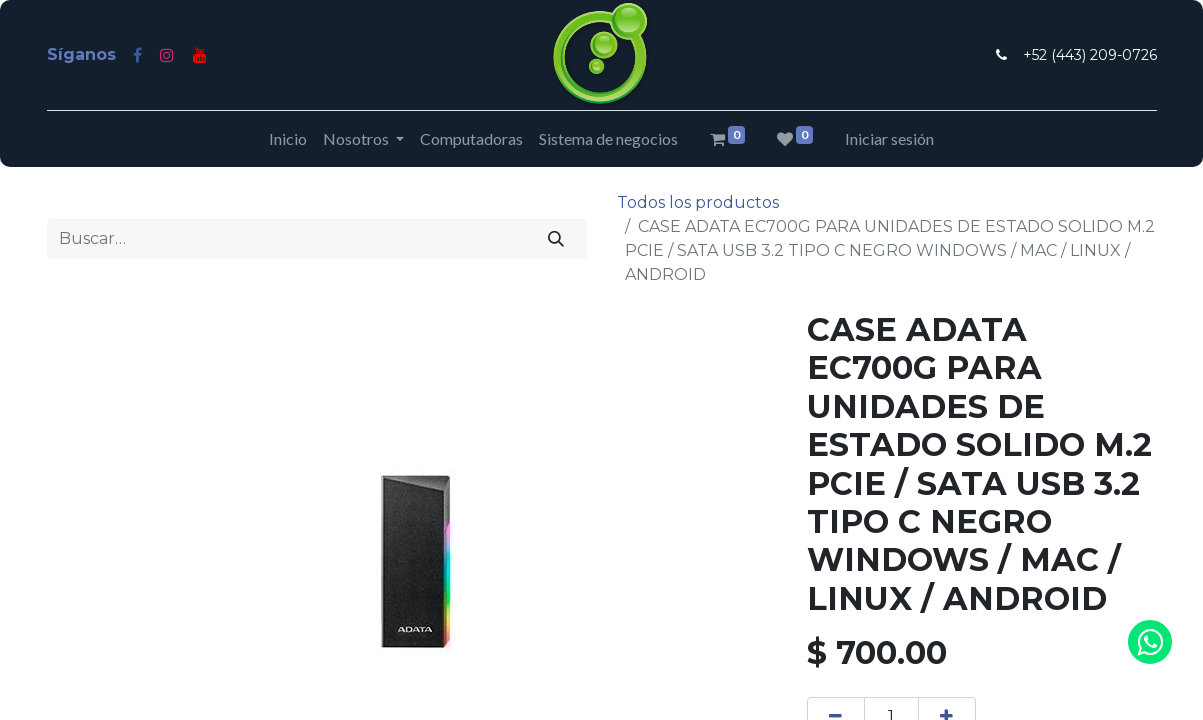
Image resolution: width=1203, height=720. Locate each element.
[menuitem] (288, 139)
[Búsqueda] (555, 239)
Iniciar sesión (889, 138)
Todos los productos (698, 202)
